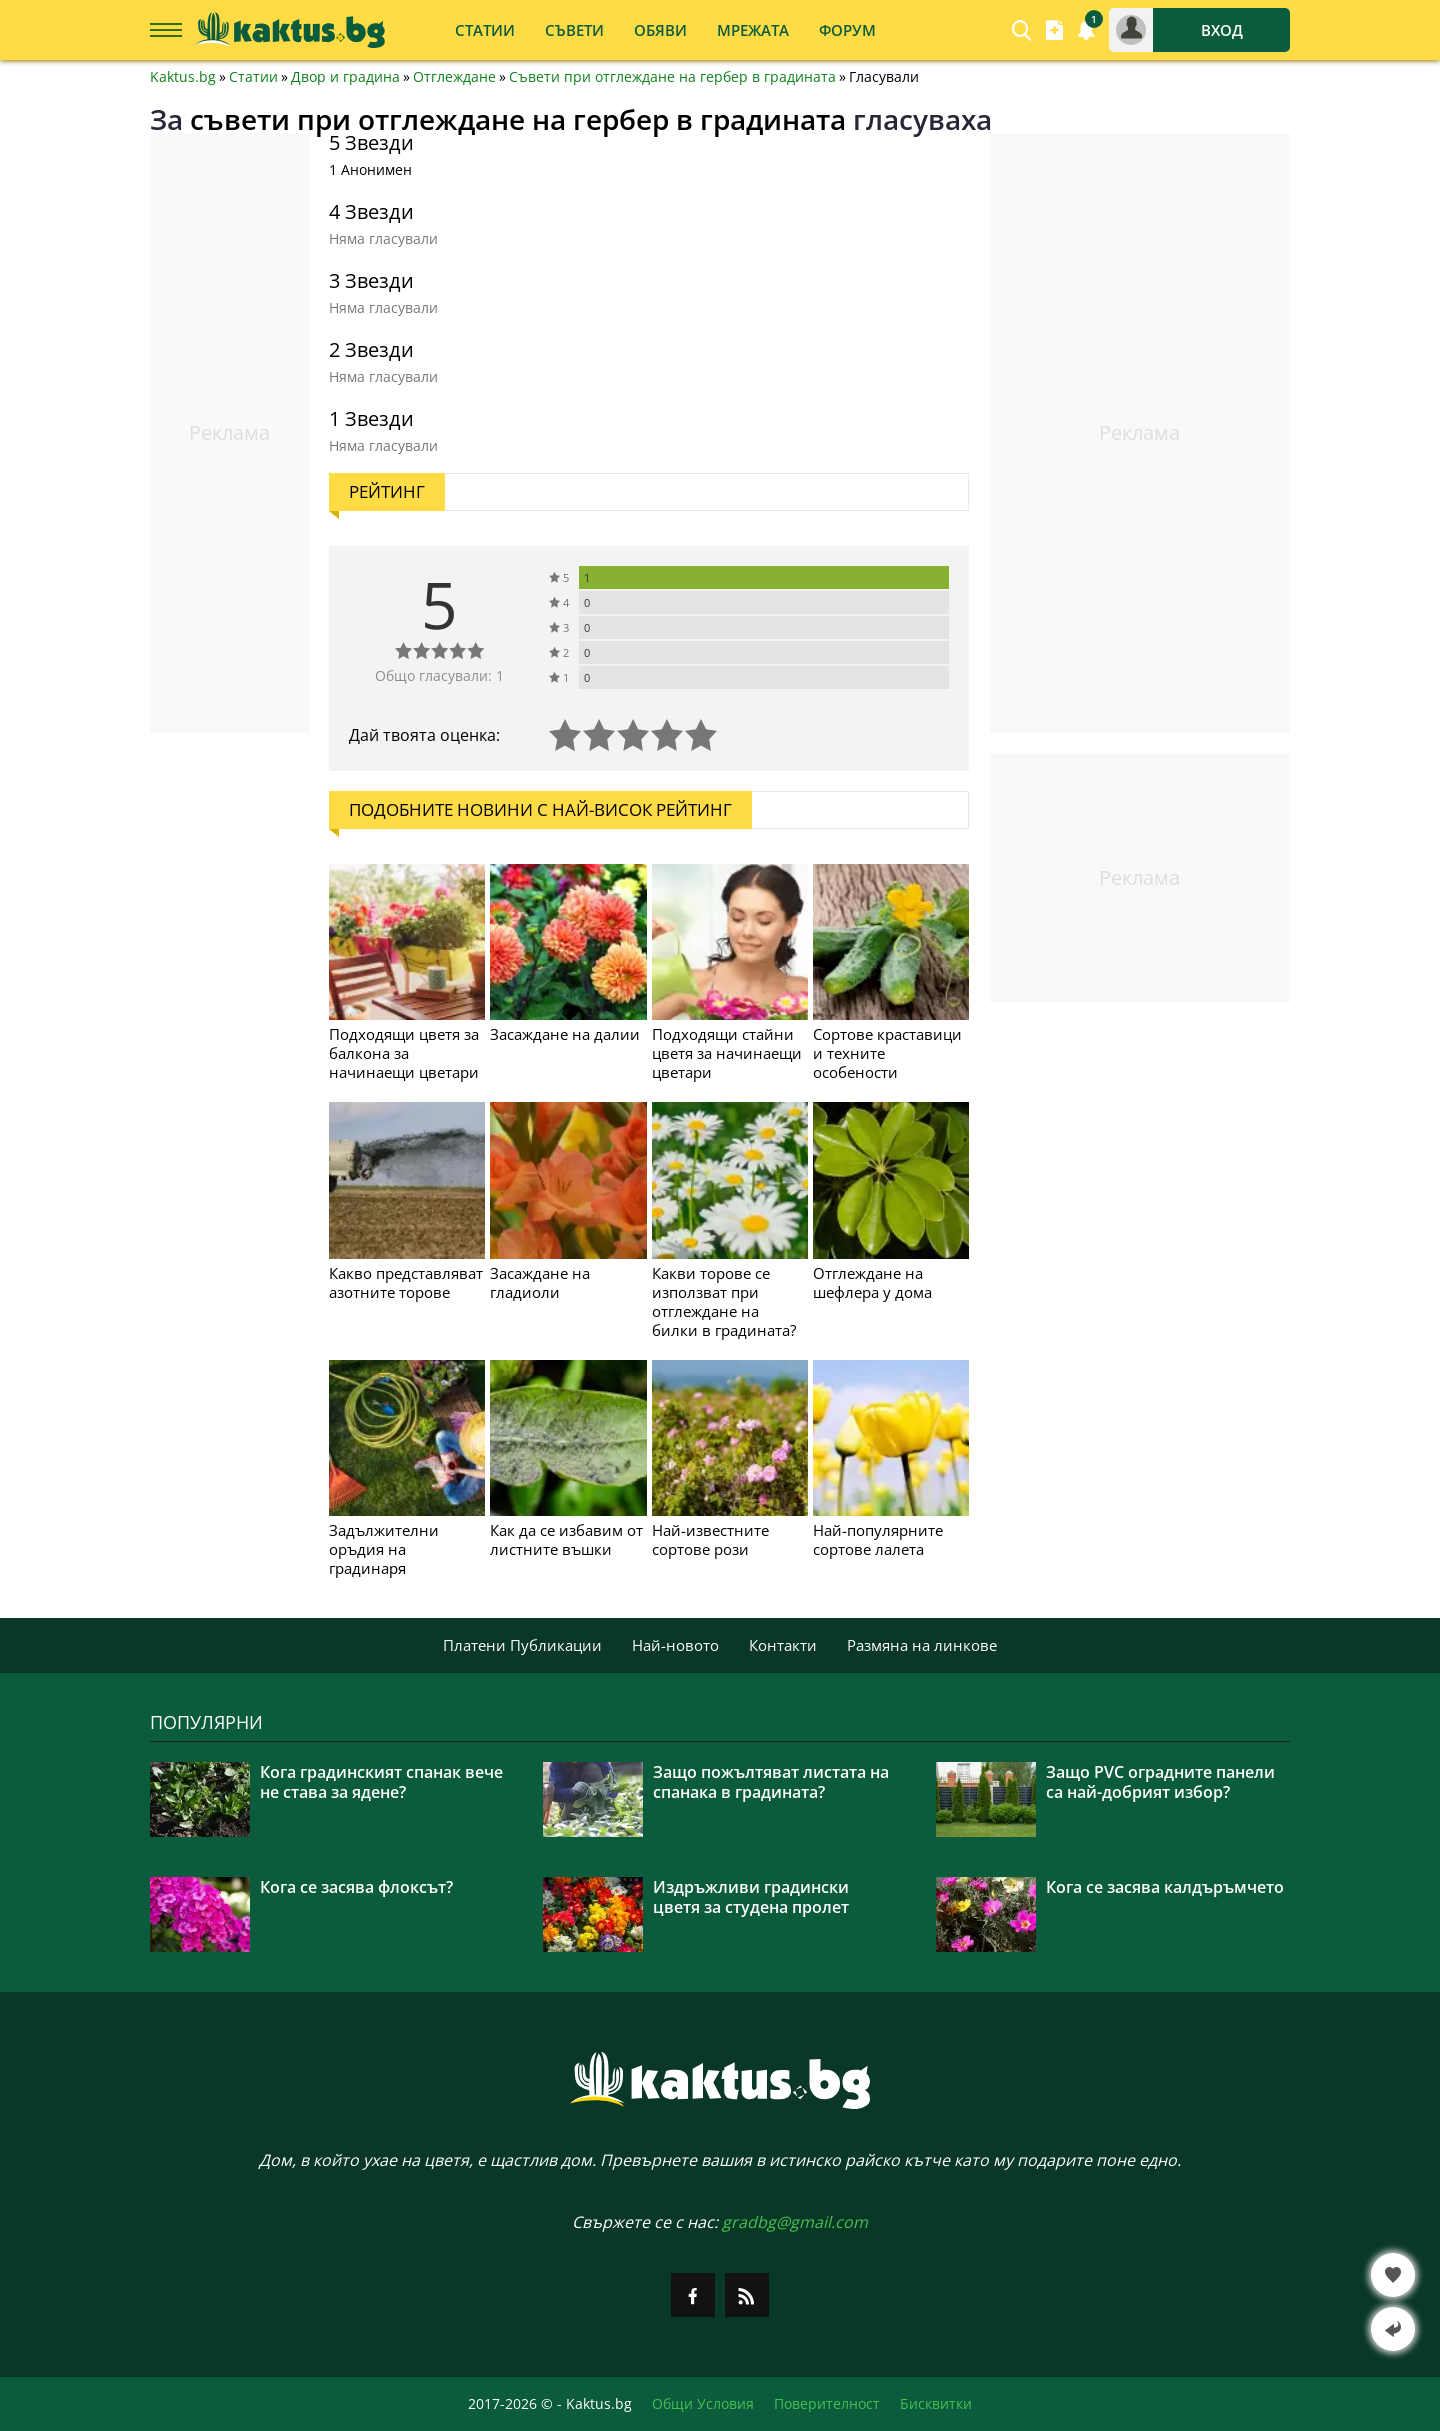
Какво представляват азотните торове (406, 1282)
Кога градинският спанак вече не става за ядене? (381, 1782)
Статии (253, 77)
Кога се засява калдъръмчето (1165, 1887)
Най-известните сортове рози (710, 1539)
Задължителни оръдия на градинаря (384, 1549)
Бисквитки (936, 2404)
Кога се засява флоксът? (356, 1887)
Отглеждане (454, 77)
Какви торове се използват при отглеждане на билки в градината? (724, 1301)
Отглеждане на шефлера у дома (872, 1282)
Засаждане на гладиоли (540, 1282)
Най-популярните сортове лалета (878, 1539)
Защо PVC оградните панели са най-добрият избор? (1160, 1782)
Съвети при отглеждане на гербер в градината (672, 77)
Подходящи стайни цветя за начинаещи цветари (727, 1053)
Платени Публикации (522, 1645)
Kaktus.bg (183, 77)
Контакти (783, 1645)
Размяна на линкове (922, 1645)
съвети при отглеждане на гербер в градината (518, 119)
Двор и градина (345, 77)
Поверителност (827, 2404)
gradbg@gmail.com (795, 2222)
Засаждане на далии (565, 1034)
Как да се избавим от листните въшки (566, 1539)
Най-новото (675, 1645)
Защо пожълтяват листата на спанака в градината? (771, 1782)
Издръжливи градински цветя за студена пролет (751, 1897)
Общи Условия (703, 2404)
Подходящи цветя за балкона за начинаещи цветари (404, 1053)
